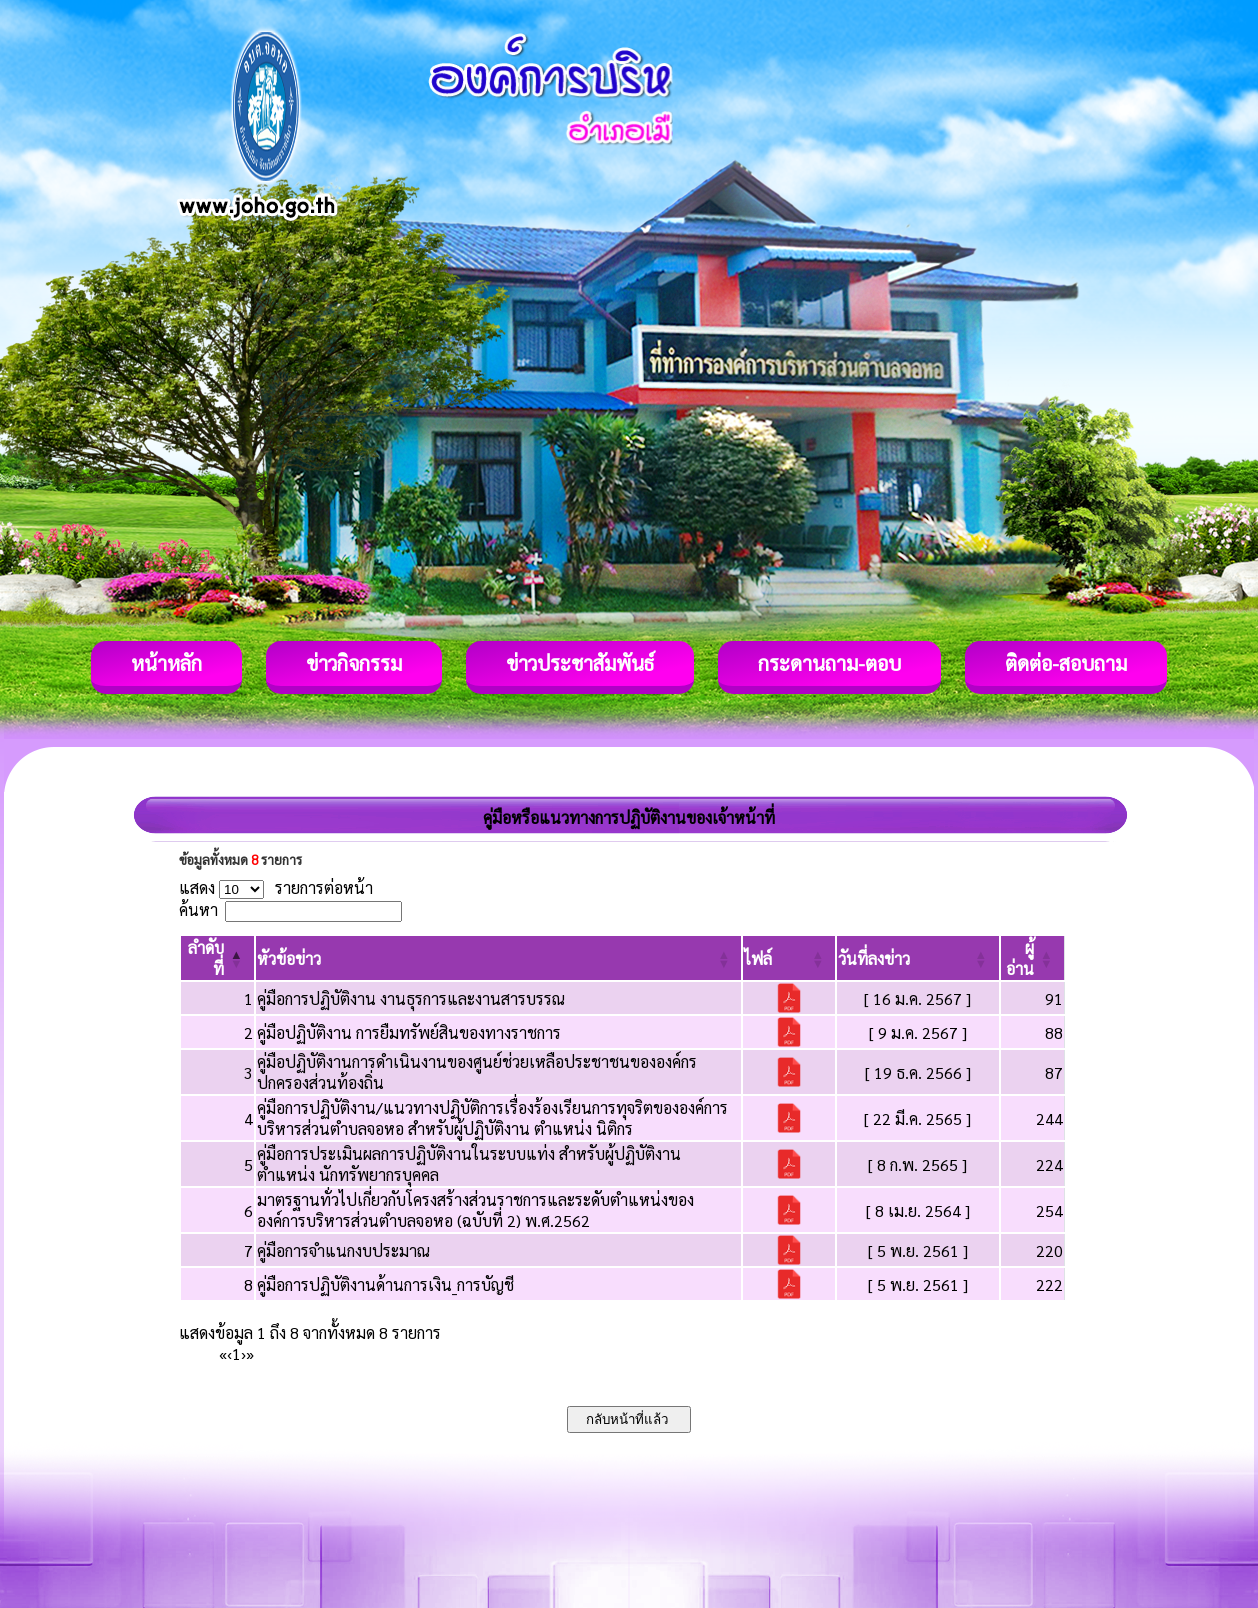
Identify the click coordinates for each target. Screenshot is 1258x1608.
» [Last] (250, 1353)
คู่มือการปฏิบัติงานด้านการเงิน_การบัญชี (385, 1284)
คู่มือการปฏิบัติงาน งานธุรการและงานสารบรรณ (411, 998)
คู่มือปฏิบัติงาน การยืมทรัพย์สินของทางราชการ (409, 1032)
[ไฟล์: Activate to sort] (789, 958)
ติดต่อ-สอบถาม (1066, 663)
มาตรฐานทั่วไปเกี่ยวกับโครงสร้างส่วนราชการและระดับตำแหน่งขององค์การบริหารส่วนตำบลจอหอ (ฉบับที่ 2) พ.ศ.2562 (475, 1210)
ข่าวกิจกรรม (354, 663)
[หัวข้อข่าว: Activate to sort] (499, 958)
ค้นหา (198, 909)
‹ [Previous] (229, 1353)
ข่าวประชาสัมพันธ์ (580, 663)
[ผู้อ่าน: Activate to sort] (1033, 958)
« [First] (223, 1353)
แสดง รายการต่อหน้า (276, 887)
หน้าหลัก (166, 663)
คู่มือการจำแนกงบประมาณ (343, 1250)
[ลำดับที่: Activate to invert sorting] (217, 958)
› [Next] (243, 1353)
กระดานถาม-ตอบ (829, 663)
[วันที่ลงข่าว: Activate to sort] (917, 958)
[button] (289, 958)
